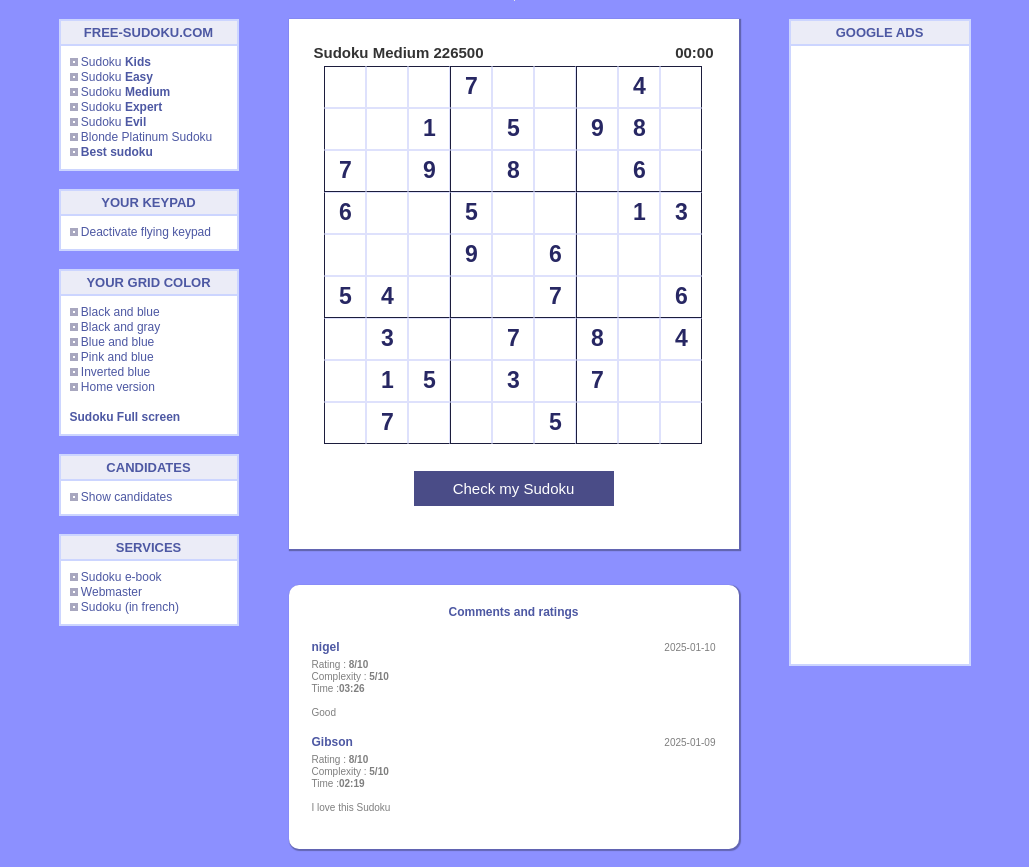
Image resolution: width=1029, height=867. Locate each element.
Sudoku (116, 62)
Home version (118, 387)
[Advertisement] (880, 355)
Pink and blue (117, 357)
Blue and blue (117, 342)
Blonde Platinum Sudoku (146, 137)
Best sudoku (117, 152)
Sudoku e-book (121, 577)
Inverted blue (115, 372)
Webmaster (111, 592)
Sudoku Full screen (125, 417)
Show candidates (126, 497)
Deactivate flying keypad (146, 232)
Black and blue (120, 312)
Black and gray (120, 327)
